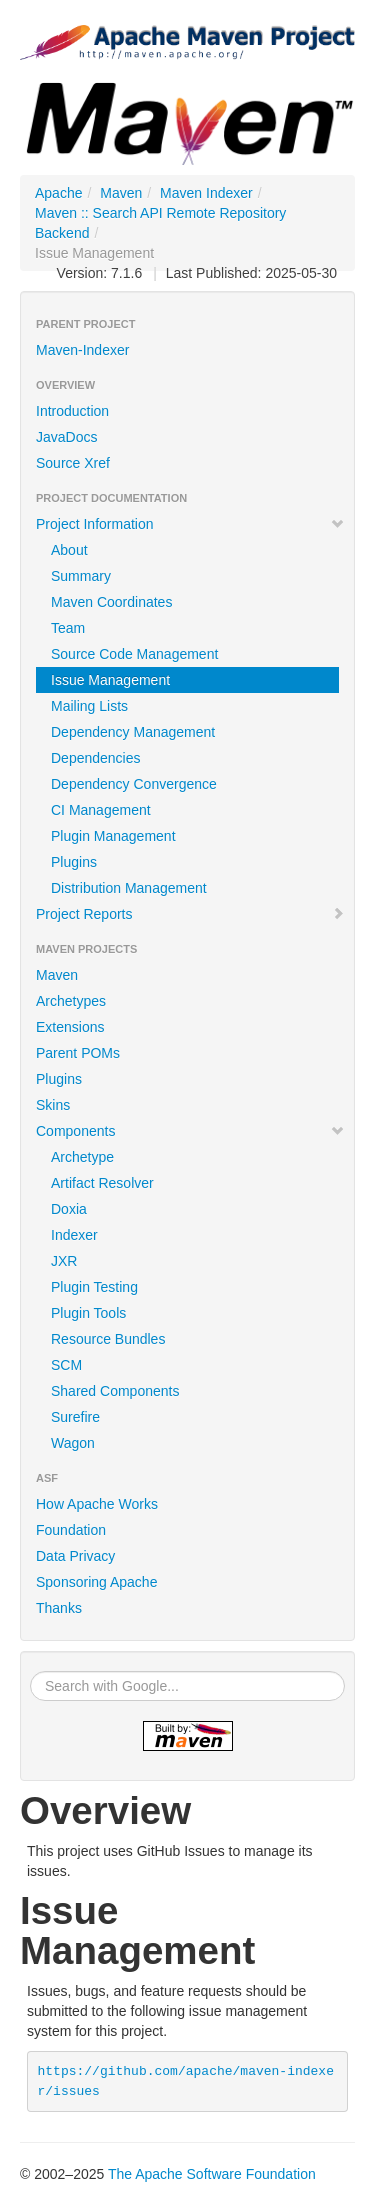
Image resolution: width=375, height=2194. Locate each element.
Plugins (74, 862)
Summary (81, 576)
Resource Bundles (108, 1339)
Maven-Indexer (82, 350)
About (69, 550)
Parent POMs (78, 1053)
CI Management (101, 810)
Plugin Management (113, 836)
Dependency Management (133, 732)
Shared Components (115, 1391)
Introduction (72, 411)
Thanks (59, 1608)
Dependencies (96, 758)
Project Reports (190, 914)
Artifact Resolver (102, 1183)
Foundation (71, 1530)
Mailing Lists (89, 706)
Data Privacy (75, 1556)
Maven (121, 193)
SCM (66, 1365)
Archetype (82, 1157)
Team (68, 628)
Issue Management (110, 680)
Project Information (190, 524)
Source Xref (73, 463)
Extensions (70, 1027)
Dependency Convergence (134, 784)
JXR (64, 1261)
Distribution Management (129, 888)
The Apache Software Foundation (212, 2174)
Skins (53, 1105)
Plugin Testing (94, 1287)
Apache (58, 193)
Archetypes (71, 1001)
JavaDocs (66, 437)
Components (190, 1131)
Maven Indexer (206, 193)
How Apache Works (97, 1504)
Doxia (69, 1209)
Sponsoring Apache (96, 1582)
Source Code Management (134, 654)
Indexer (74, 1235)
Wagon (73, 1443)
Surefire (75, 1417)
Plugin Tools (88, 1313)
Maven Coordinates (111, 602)
